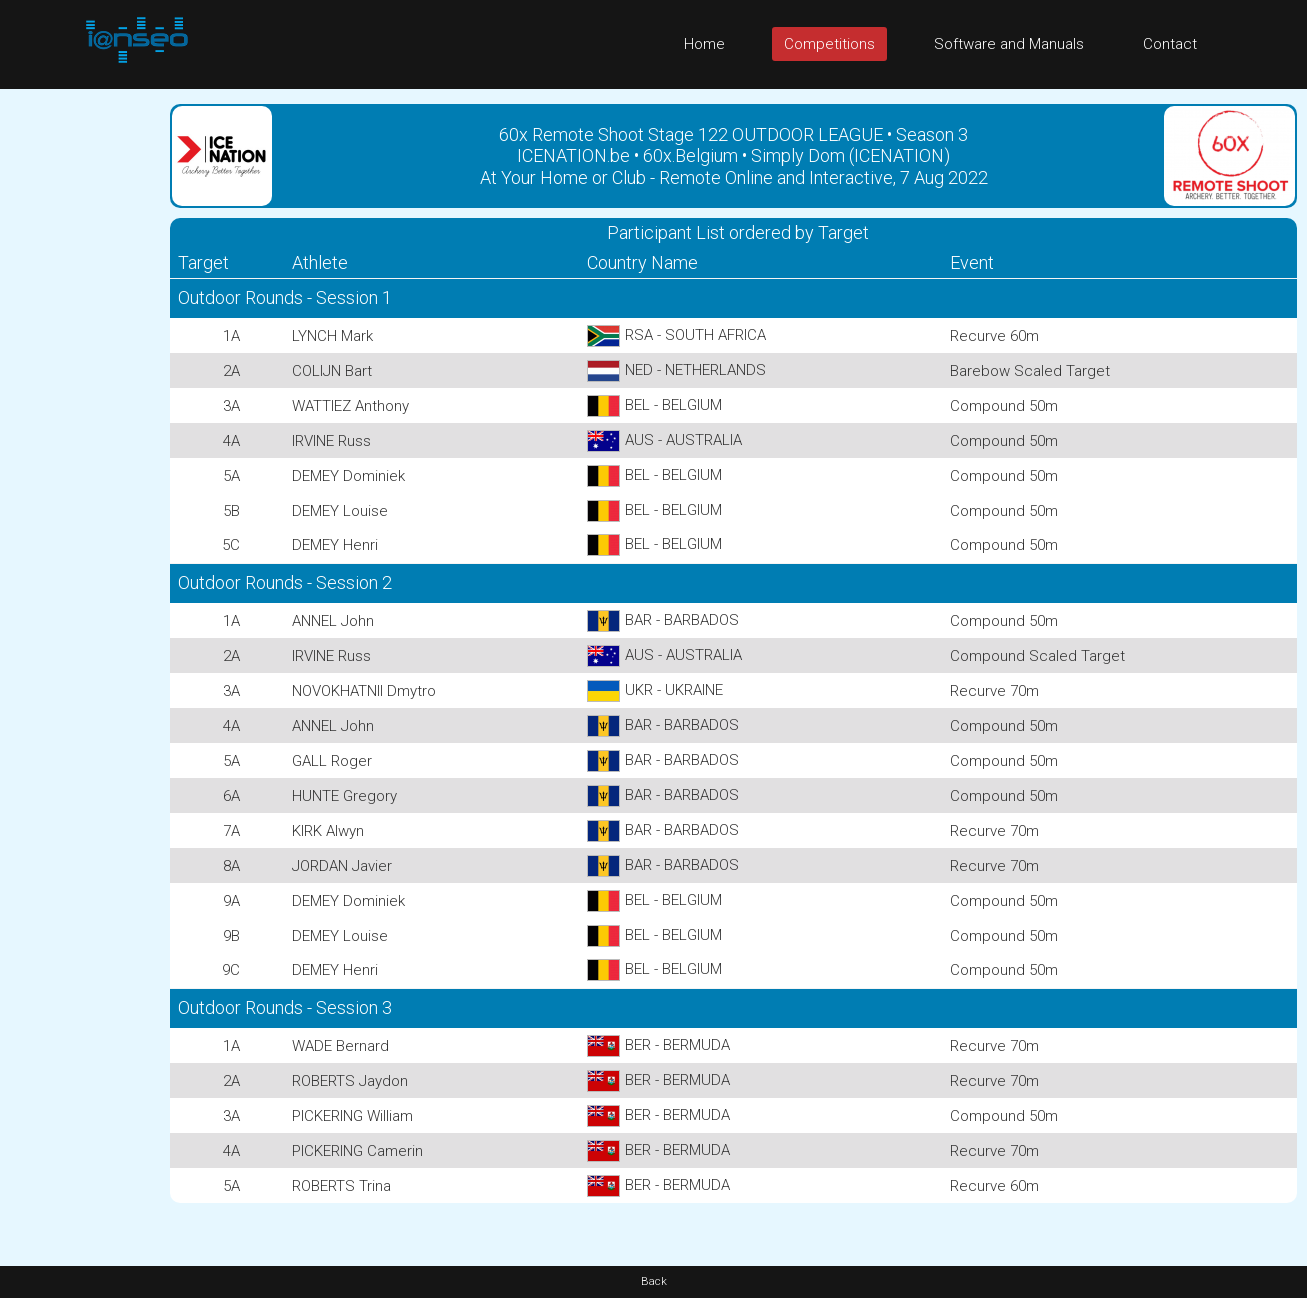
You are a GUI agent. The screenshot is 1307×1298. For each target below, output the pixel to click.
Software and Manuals (1009, 44)
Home (704, 44)
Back (654, 1281)
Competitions (829, 44)
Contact (1170, 44)
